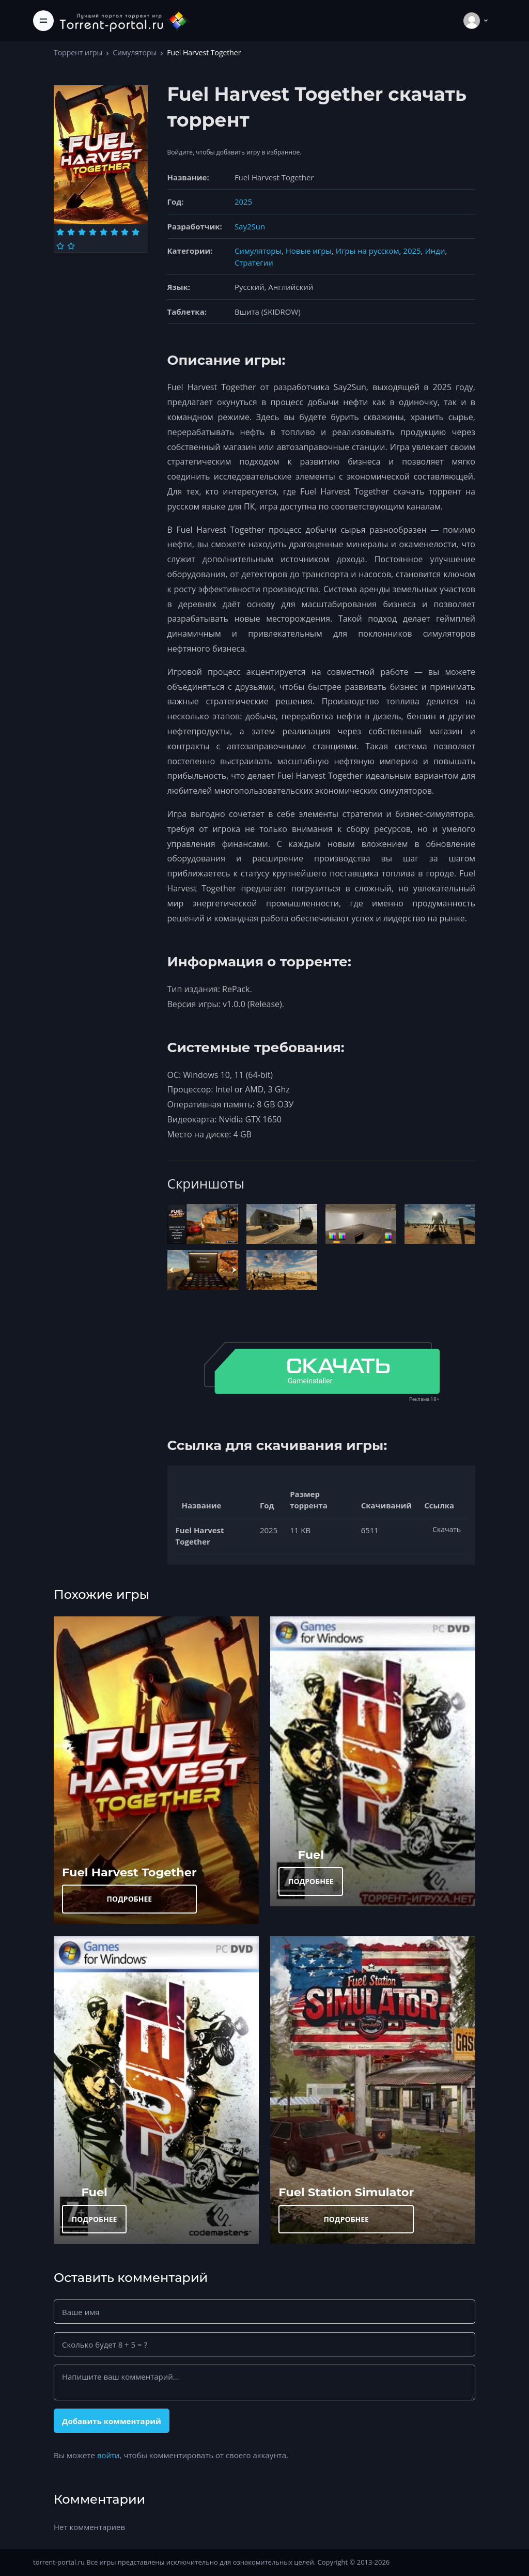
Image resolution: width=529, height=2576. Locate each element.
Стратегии (254, 262)
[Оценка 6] (114, 232)
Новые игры (309, 250)
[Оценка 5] (103, 232)
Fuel (311, 1854)
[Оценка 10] (71, 246)
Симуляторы (135, 52)
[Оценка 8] (135, 232)
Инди (435, 250)
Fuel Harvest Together (129, 1872)
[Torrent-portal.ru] (124, 20)
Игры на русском (367, 250)
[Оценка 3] (81, 232)
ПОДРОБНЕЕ (129, 1899)
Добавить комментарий (111, 2421)
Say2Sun (250, 226)
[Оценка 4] (92, 232)
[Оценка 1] (60, 232)
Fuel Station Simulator (346, 2192)
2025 (243, 201)
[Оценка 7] (124, 232)
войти (108, 2455)
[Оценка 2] (71, 232)
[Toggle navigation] (43, 20)
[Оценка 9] (60, 246)
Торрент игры (78, 52)
